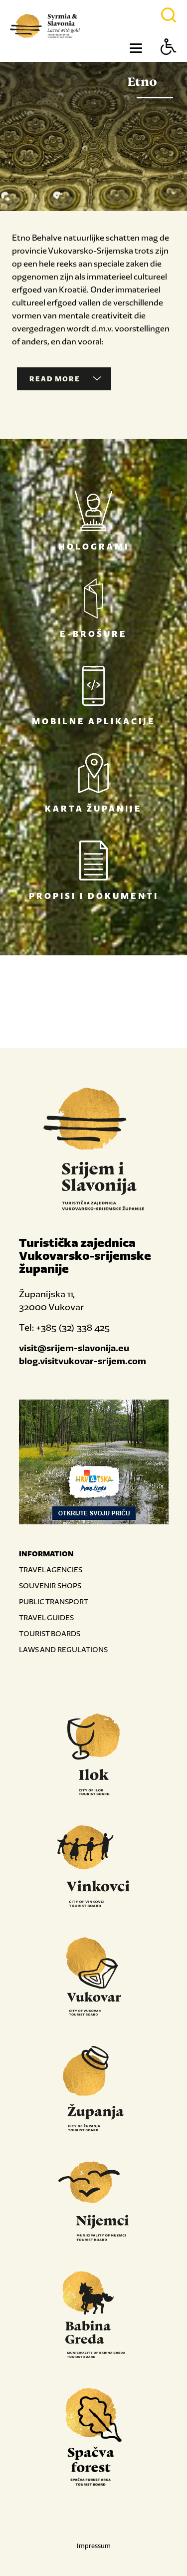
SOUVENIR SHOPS (50, 1585)
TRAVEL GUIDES (46, 1617)
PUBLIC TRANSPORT (53, 1601)
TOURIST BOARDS (49, 1633)
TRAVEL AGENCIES (50, 1569)
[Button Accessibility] (168, 64)
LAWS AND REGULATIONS (63, 1649)
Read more (65, 378)
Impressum (94, 2546)
